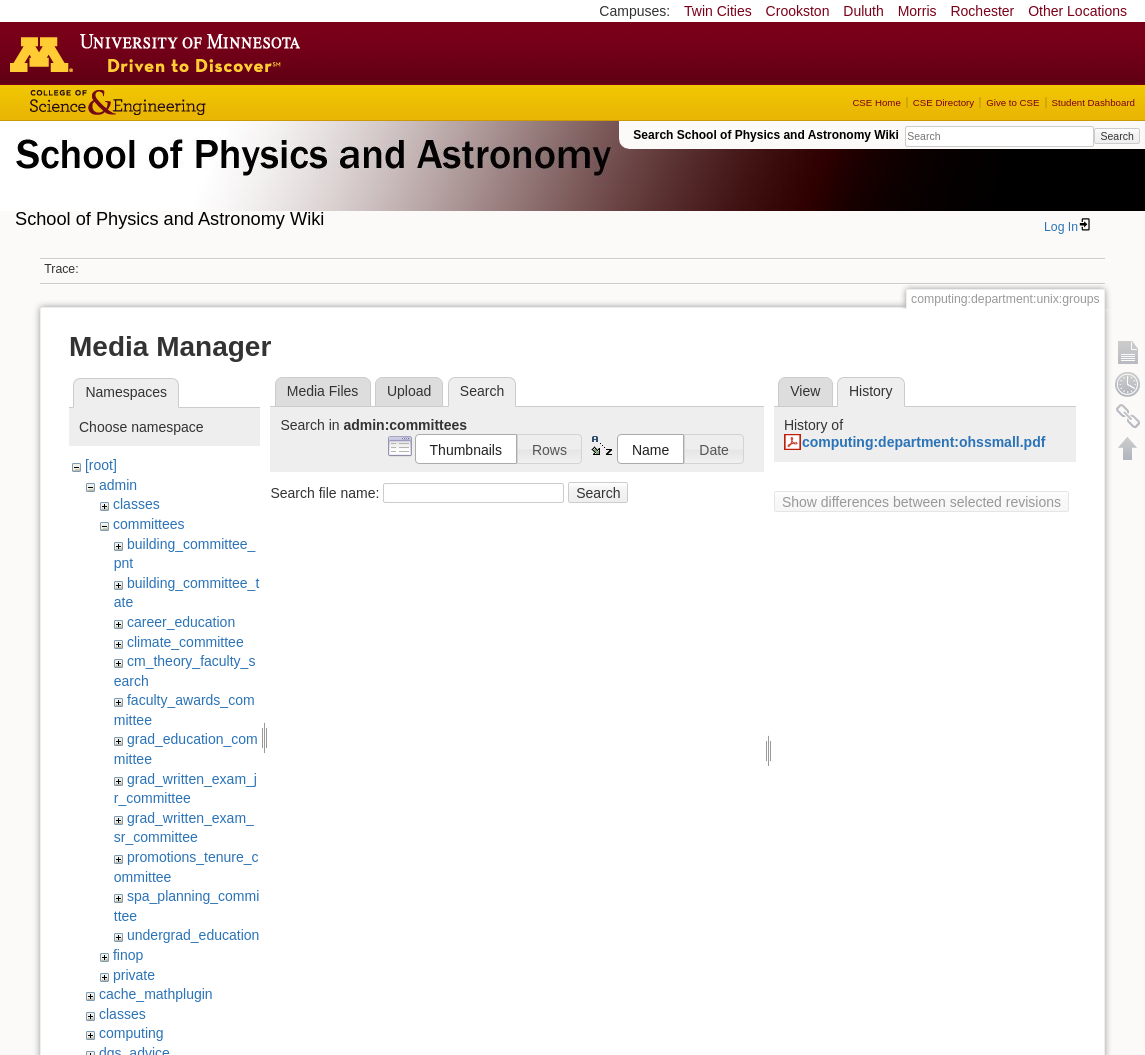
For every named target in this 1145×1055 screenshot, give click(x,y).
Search (1116, 136)
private (134, 975)
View (805, 391)
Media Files (323, 391)
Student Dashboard (1093, 102)
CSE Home (876, 102)
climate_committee (185, 642)
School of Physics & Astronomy (310, 178)
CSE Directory (943, 102)
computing (131, 1033)
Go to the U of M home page (160, 53)
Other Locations (1077, 11)
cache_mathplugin (156, 994)
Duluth (863, 11)
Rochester (982, 11)
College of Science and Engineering (180, 102)
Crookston (798, 11)
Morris (917, 11)
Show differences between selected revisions (921, 502)
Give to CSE (1012, 102)
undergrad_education (193, 935)
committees (149, 524)
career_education (181, 622)
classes (136, 504)
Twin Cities (718, 11)
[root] (101, 465)
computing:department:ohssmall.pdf (923, 442)
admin (118, 485)
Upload (409, 391)
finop (128, 955)
